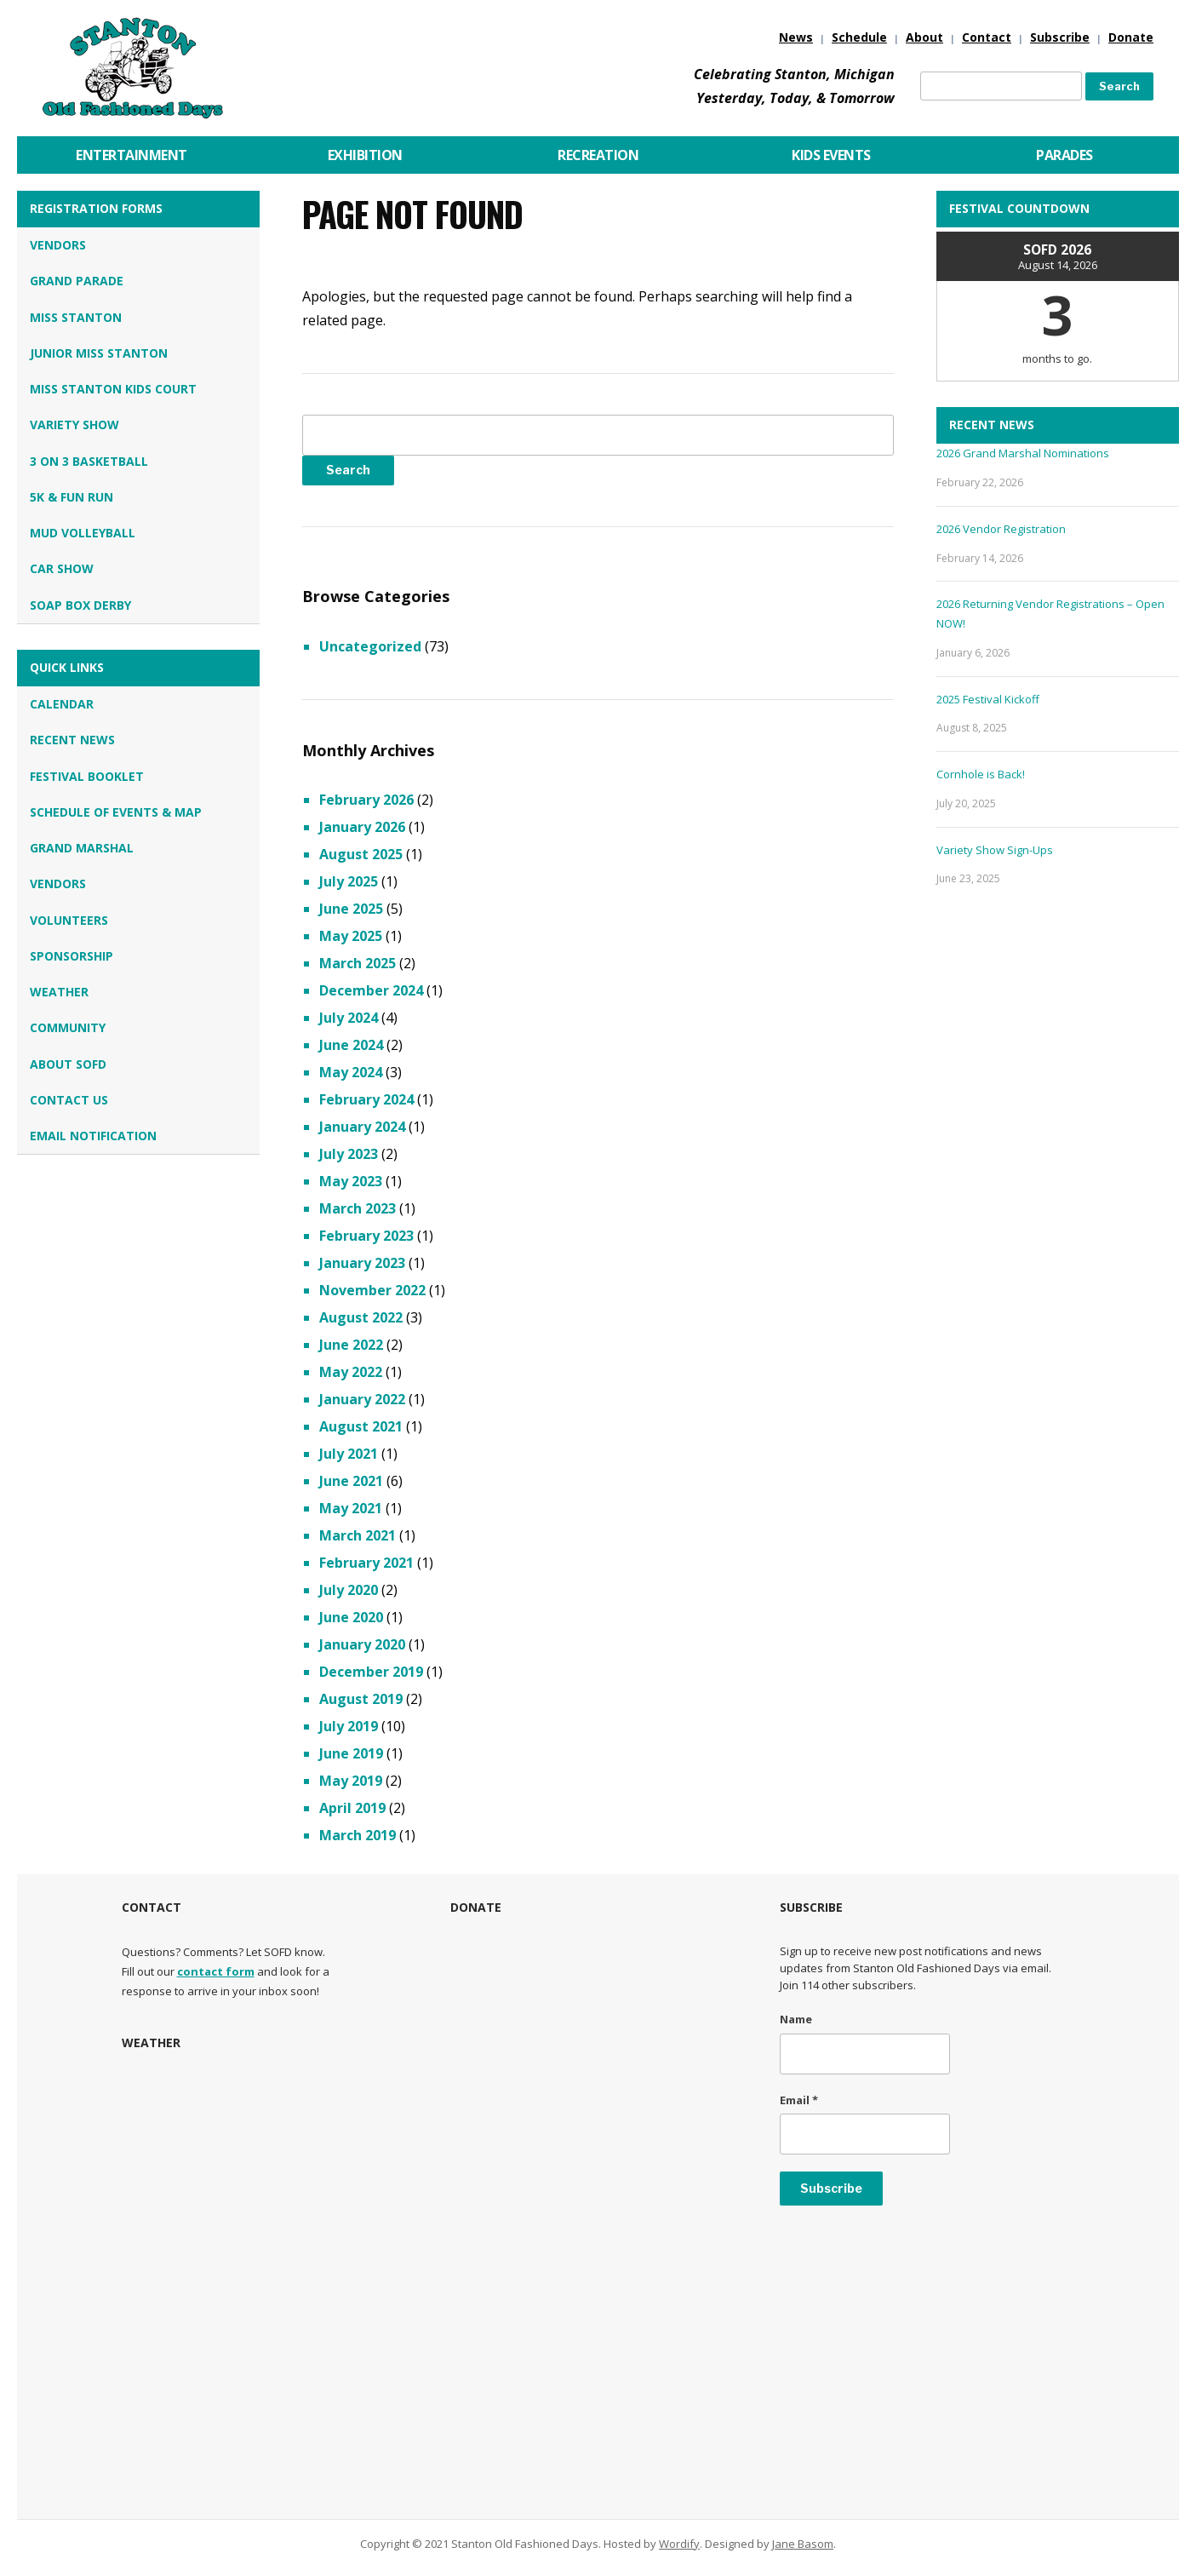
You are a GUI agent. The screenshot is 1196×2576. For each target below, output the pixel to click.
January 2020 (362, 1644)
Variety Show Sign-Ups (994, 850)
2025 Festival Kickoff (987, 699)
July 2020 (348, 1590)
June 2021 (351, 1481)
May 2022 (350, 1372)
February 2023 (366, 1235)
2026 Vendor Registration (1001, 528)
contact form (216, 1971)
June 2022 (351, 1344)
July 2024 (348, 1017)
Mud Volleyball (82, 533)
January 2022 (362, 1399)
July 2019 (348, 1726)
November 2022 (372, 1290)
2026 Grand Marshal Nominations (1022, 453)
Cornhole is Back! (980, 774)
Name (796, 2019)
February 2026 (366, 799)
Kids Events (831, 155)
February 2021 (366, 1562)
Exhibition (365, 155)
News (796, 37)
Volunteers (69, 920)
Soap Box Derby (80, 605)
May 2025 (350, 936)
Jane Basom (802, 2543)
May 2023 (350, 1181)
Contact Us (69, 1100)
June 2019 (351, 1753)
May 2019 (350, 1780)
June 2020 (351, 1617)
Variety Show (74, 424)
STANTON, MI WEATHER (269, 2142)
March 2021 (357, 1535)
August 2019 (361, 1699)
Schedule (859, 37)
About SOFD (68, 1064)
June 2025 (351, 908)
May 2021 (350, 1508)
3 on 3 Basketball (89, 461)
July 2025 (348, 881)
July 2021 (348, 1453)
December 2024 (371, 990)
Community (68, 1027)
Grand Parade (76, 281)
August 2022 (361, 1317)
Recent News (72, 739)
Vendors (58, 245)
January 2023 (362, 1263)
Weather (59, 992)
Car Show (62, 568)
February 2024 (366, 1099)
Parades (1064, 155)
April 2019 (352, 1808)
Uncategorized (370, 646)
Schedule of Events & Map (116, 812)
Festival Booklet (87, 776)
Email (799, 2100)
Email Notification (93, 1135)
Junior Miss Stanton (99, 353)
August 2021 (361, 1426)
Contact (986, 37)
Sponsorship (71, 956)
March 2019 (357, 1835)
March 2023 (357, 1208)
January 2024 (362, 1126)
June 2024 (351, 1045)
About (924, 37)
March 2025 (357, 963)
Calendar (62, 704)
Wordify (679, 2543)
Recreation (598, 155)
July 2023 (348, 1154)
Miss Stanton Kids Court (113, 389)
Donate (1130, 37)
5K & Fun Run (71, 497)
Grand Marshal (82, 848)
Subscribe (1060, 37)
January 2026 (362, 827)
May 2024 (350, 1072)
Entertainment (131, 155)
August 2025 (361, 854)
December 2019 (371, 1671)
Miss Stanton (76, 317)
